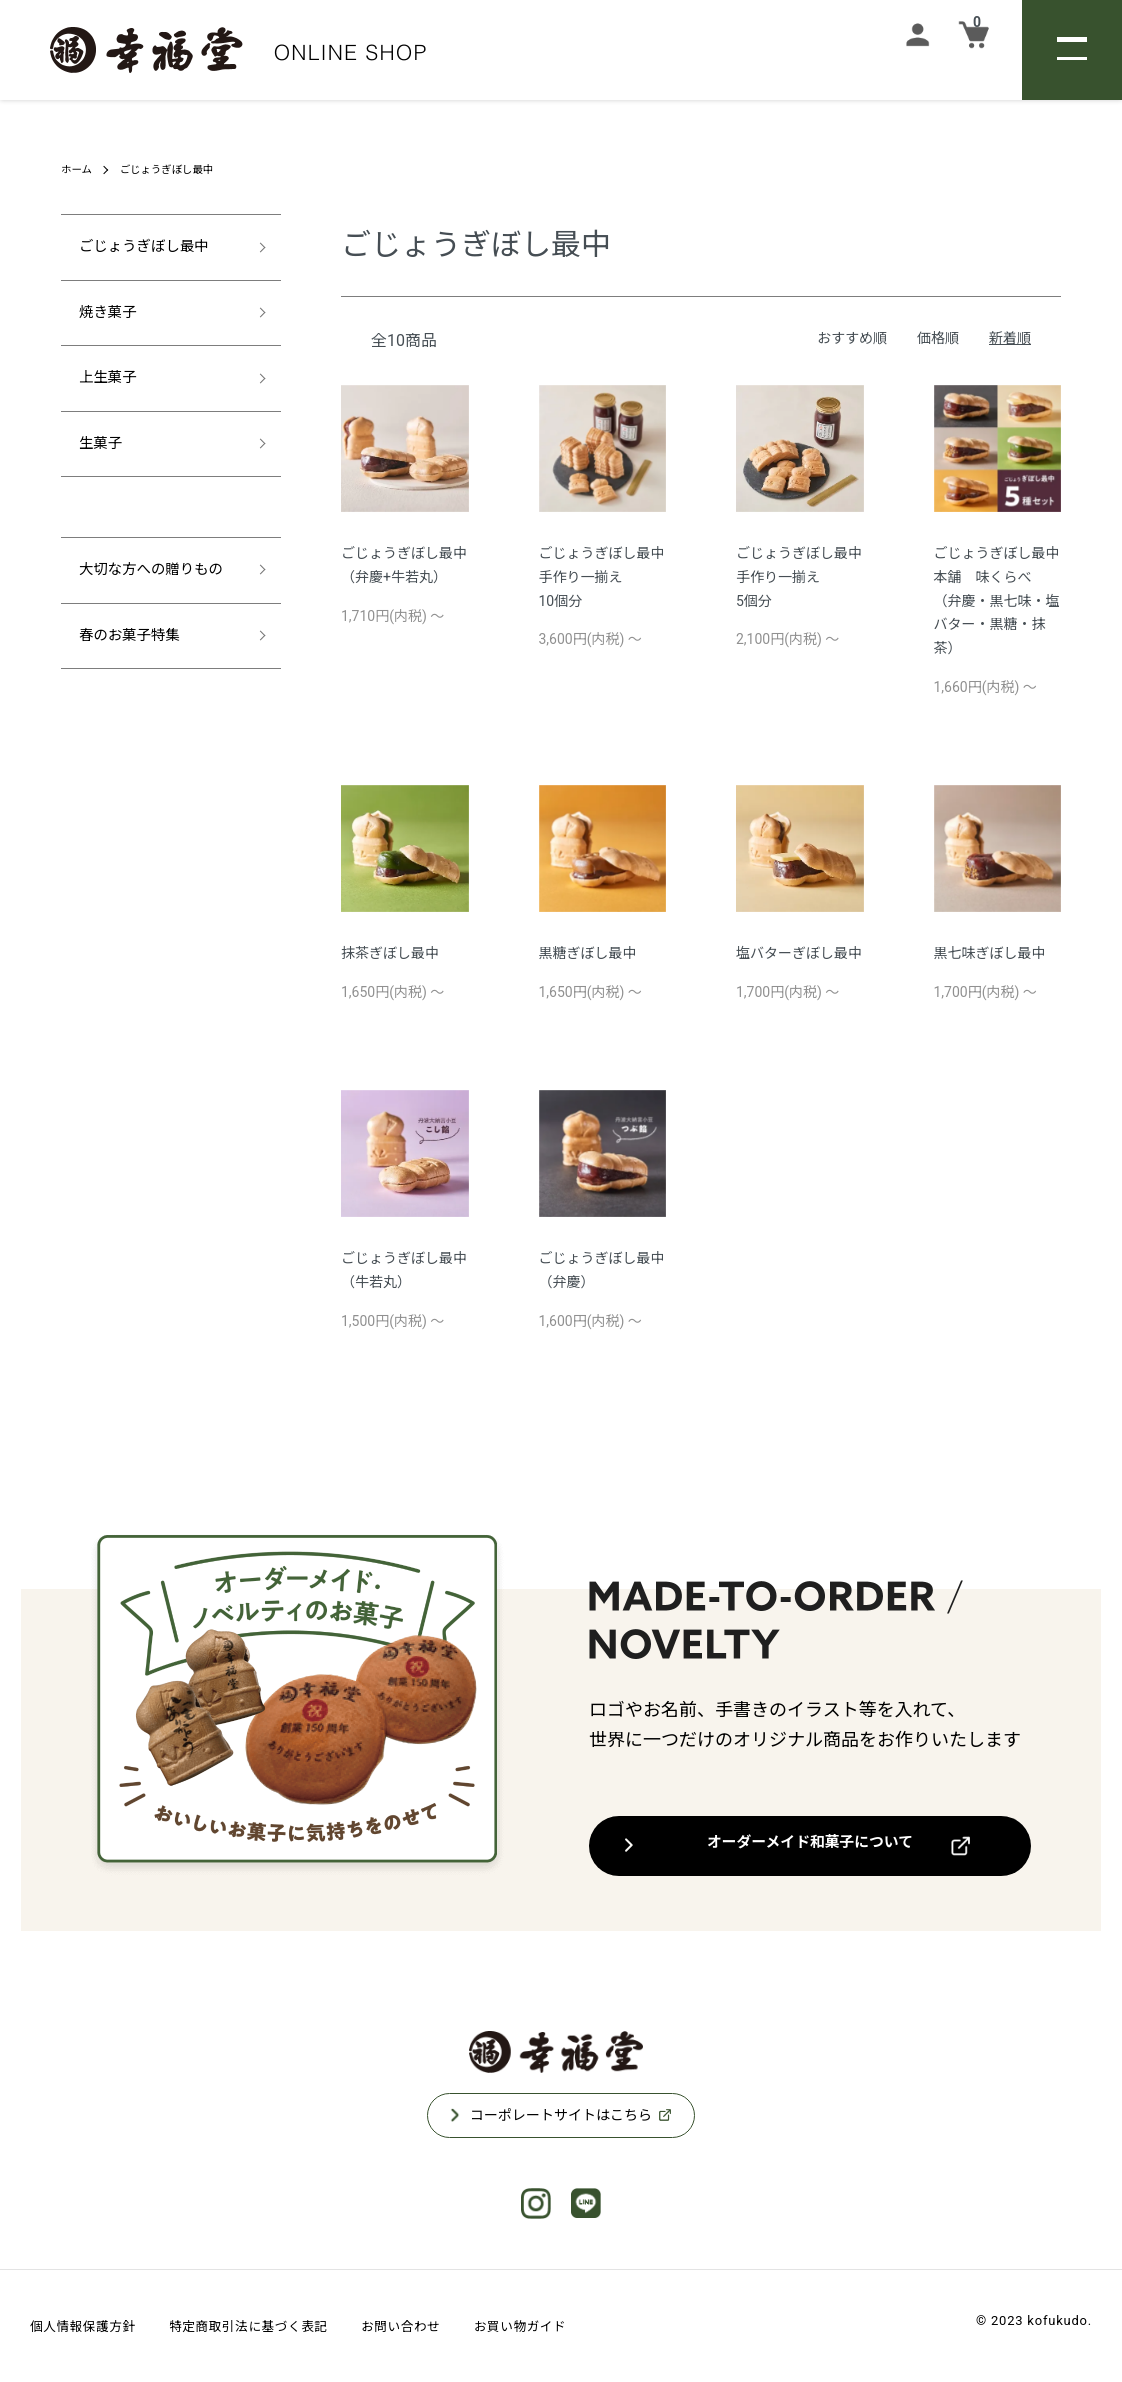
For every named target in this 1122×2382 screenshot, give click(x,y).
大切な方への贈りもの (151, 582)
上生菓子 (103, 385)
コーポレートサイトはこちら (561, 2115)
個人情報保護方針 (93, 2325)
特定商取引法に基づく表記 (284, 2325)
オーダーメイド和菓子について (810, 1844)
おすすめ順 (852, 338)
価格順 (938, 338)
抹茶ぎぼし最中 (390, 953)
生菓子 (95, 453)
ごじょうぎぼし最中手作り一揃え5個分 (799, 577)
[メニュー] (1072, 50)
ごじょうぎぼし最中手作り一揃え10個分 (602, 577)
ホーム (79, 169)
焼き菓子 (103, 317)
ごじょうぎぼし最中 (179, 169)
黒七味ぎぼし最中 (990, 953)
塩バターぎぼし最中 (799, 953)
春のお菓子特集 (127, 650)
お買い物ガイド (595, 2325)
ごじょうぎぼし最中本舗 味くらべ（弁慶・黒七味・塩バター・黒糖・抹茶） (997, 600)
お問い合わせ (459, 2325)
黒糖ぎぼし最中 (588, 953)
